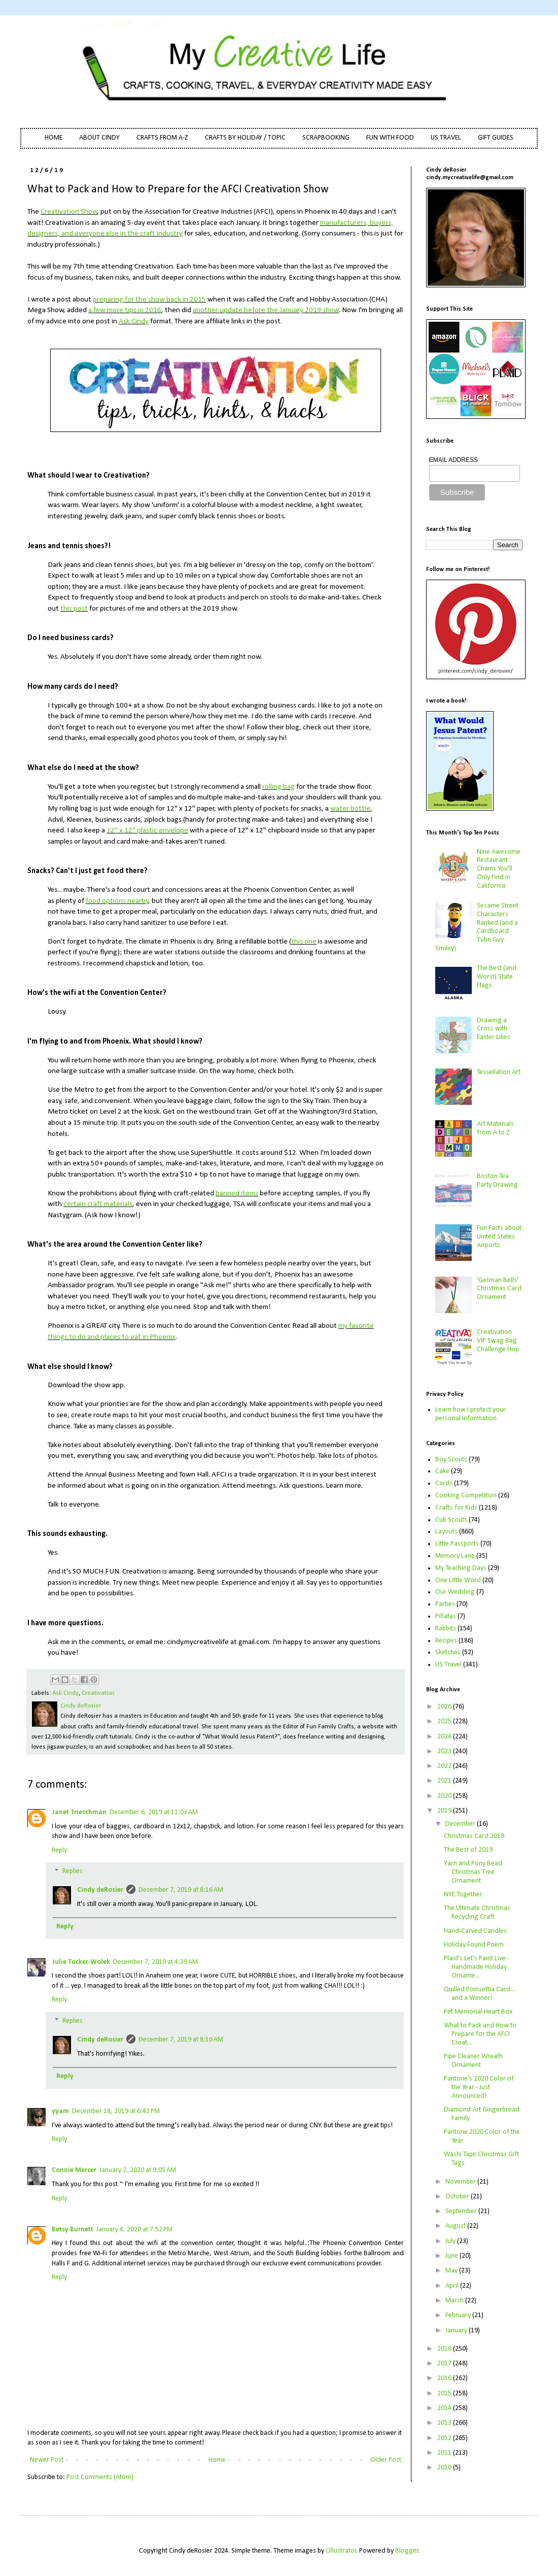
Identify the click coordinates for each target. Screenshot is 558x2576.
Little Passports (457, 1544)
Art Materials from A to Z (495, 1128)
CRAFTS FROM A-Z (162, 138)
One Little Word (458, 1580)
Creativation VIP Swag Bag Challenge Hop (498, 1340)
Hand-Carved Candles (475, 1931)
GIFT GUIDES (495, 138)
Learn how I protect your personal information (470, 1414)
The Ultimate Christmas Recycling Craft (477, 1912)
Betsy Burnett (72, 2229)
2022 (445, 1766)
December (461, 1824)
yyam (60, 2111)
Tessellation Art (498, 1072)
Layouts (446, 1531)
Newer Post (46, 2460)
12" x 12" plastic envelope (147, 830)
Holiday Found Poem (474, 1945)
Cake (442, 1471)
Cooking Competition (466, 1495)
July (451, 2241)
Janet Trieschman (79, 1812)
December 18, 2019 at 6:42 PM (116, 2111)
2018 (445, 2349)
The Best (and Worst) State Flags (496, 976)
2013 (445, 2423)
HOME (53, 138)
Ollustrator (341, 2551)
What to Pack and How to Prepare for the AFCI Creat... (480, 2034)
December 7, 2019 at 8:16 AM (180, 1890)
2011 (445, 2453)
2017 (445, 2363)
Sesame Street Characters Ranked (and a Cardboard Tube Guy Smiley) (477, 927)
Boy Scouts (451, 1459)
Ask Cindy (134, 321)
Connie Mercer (74, 2170)
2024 (445, 1737)
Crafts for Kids (456, 1508)
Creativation (98, 1693)
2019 (445, 1811)
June (452, 2256)
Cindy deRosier (100, 1890)
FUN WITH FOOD (390, 138)
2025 (445, 1721)
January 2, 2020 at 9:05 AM (137, 2170)
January (457, 2330)
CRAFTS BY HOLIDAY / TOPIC (245, 138)
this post (74, 609)
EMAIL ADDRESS (453, 459)
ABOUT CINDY (99, 138)
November (461, 2182)
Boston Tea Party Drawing (497, 1181)
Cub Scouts (451, 1520)
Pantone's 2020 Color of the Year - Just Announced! (479, 2087)
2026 (445, 1707)
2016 (445, 2378)
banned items (237, 1193)
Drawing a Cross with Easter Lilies (493, 1029)
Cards (443, 1483)
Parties (445, 1604)
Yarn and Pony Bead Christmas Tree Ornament (473, 1872)
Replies (72, 1872)
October (458, 2196)
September (461, 2211)
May (452, 2270)
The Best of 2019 (468, 1850)
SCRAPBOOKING (326, 138)
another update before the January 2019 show (266, 310)
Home (217, 2460)
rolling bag (278, 787)
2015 (445, 2393)
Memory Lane (455, 1556)
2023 (445, 1751)
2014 (445, 2408)
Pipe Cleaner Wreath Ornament (473, 2061)
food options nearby (117, 901)
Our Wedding (455, 1592)
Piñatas (445, 1616)
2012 (445, 2438)
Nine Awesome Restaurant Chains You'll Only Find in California (498, 869)
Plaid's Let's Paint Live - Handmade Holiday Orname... (476, 1967)
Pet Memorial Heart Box (478, 2012)
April (452, 2286)
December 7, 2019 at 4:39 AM (155, 1962)
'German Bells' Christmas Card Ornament (499, 1289)
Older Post (385, 2460)
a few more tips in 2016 (124, 310)
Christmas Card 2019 (474, 1836)
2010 (445, 2467)
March (455, 2300)
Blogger (407, 2551)
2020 (445, 1796)
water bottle (350, 809)
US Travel (448, 1664)
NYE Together (463, 1894)
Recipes (446, 1641)
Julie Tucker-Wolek (81, 1962)
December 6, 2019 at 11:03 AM (154, 1812)
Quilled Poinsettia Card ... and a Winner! (480, 1994)
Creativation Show (69, 212)
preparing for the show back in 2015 (149, 299)
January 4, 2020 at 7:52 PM (134, 2229)
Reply (59, 1850)
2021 (445, 1781)
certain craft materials (97, 1204)
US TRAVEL (446, 138)
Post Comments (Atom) (99, 2477)
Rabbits (445, 1628)
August (456, 2226)
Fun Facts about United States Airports (499, 1236)
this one (304, 942)
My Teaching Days (460, 1568)
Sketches (448, 1652)
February (458, 2315)
